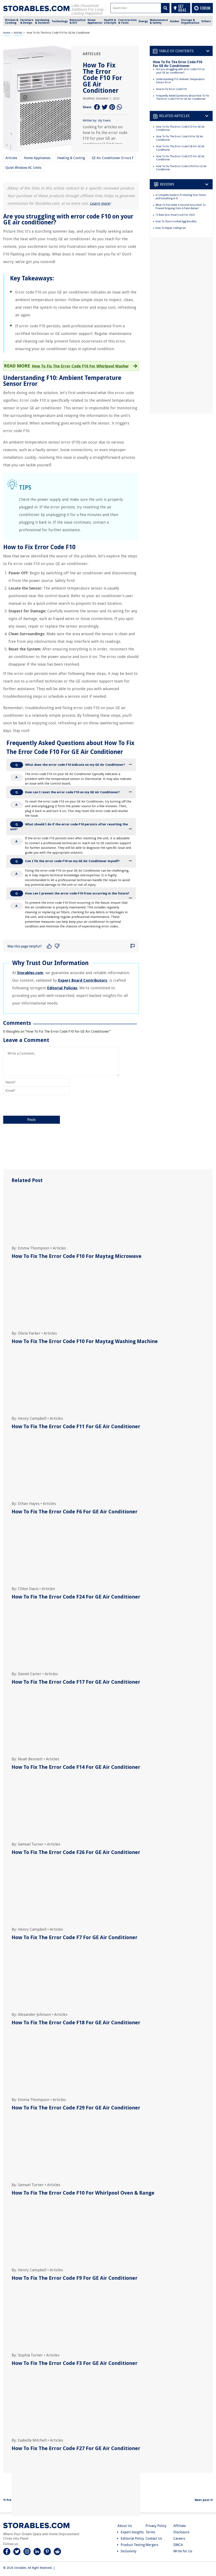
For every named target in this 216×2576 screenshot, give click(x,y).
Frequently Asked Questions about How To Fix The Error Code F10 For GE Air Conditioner (182, 97)
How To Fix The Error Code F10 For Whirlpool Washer (80, 366)
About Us (124, 2526)
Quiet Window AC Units (23, 168)
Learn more (100, 203)
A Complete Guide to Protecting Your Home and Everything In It (180, 197)
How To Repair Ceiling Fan (170, 228)
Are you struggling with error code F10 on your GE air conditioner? (180, 71)
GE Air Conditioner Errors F (113, 158)
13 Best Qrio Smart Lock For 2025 (175, 214)
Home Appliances (37, 158)
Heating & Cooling (71, 158)
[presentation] (35, 1105)
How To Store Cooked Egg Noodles (175, 221)
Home (6, 32)
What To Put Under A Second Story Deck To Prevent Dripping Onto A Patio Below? (180, 206)
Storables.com (30, 973)
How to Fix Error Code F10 (171, 89)
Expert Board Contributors (82, 980)
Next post (204, 2500)
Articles (18, 32)
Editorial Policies (62, 988)
